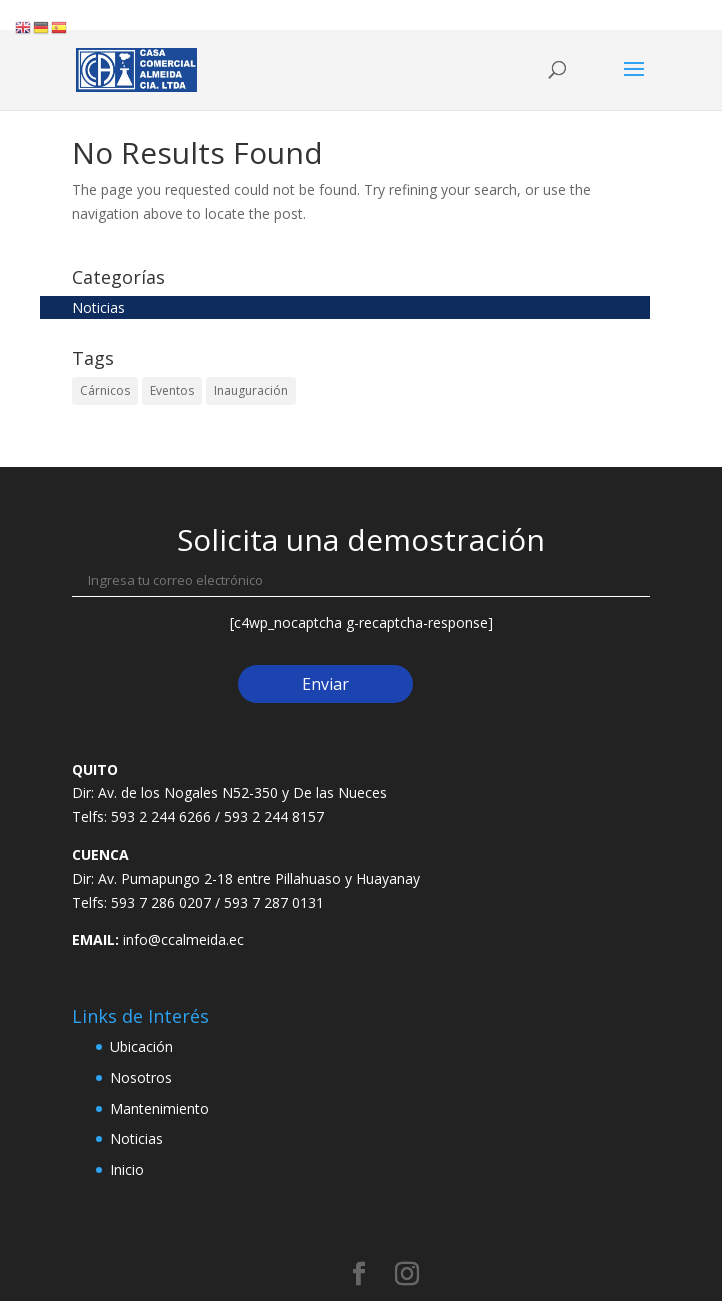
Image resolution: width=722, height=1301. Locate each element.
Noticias (98, 307)
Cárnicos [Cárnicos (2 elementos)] (105, 390)
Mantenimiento (159, 1108)
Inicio (127, 1169)
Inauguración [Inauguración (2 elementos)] (251, 390)
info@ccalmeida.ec (183, 939)
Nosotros (141, 1077)
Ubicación (141, 1046)
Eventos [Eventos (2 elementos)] (172, 390)
